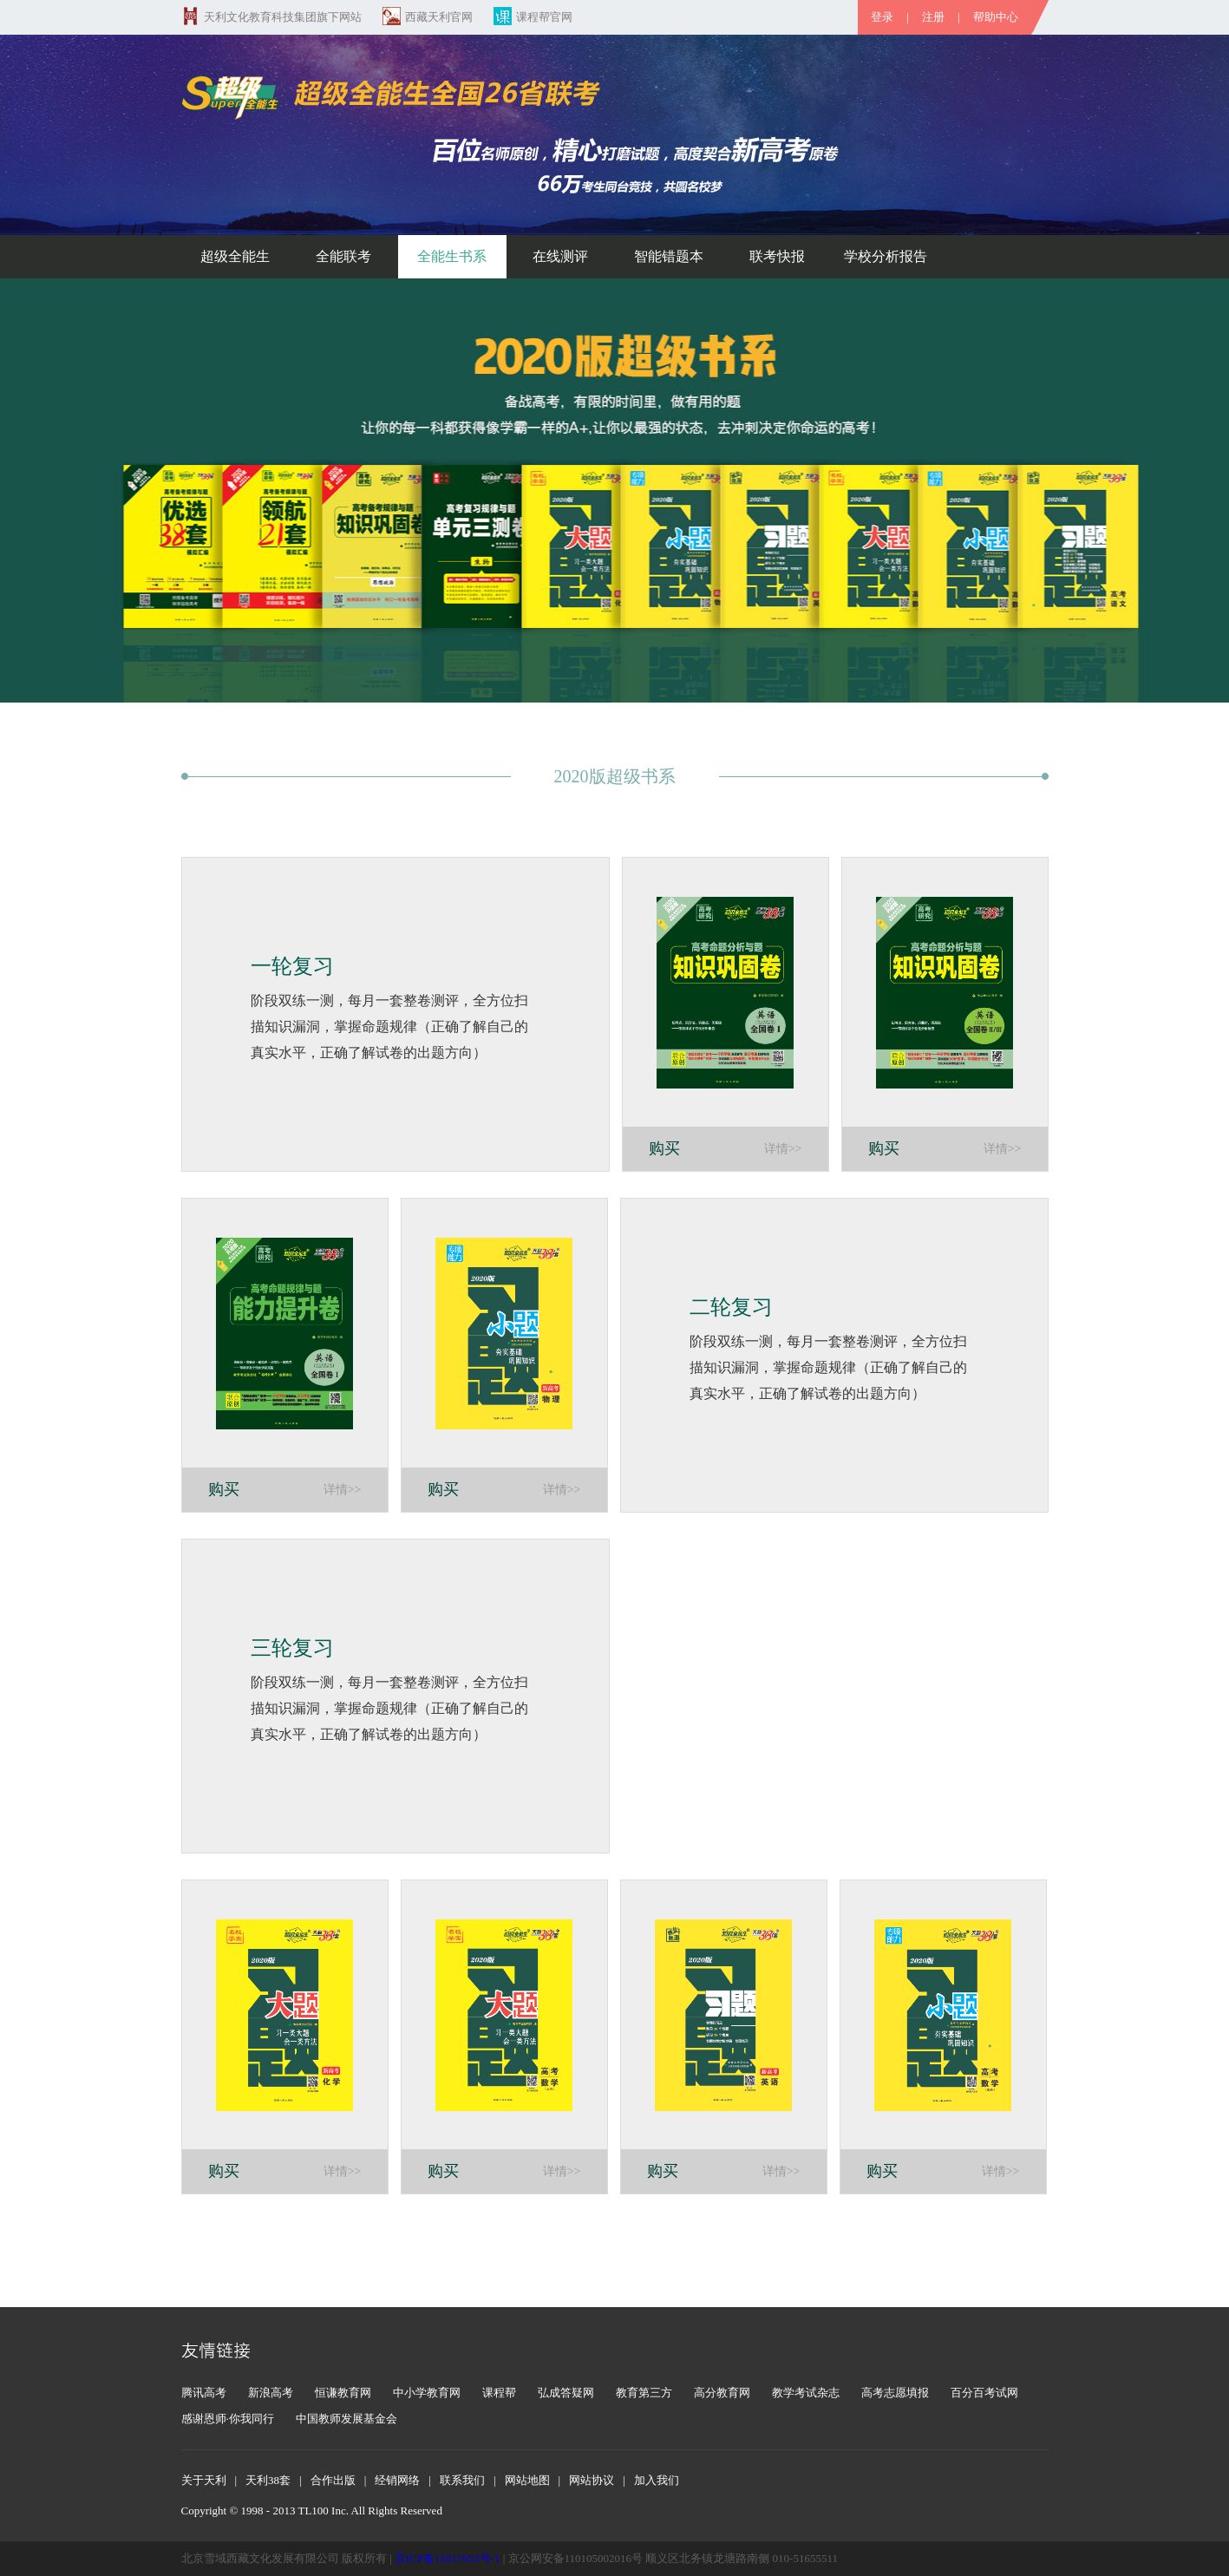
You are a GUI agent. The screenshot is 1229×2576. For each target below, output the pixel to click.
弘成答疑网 (566, 2392)
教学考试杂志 (806, 2392)
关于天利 (203, 2480)
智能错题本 (668, 256)
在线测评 (560, 256)
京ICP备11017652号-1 (447, 2558)
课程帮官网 (533, 16)
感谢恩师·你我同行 (227, 2418)
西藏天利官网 (427, 16)
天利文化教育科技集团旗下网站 (271, 16)
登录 (882, 16)
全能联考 (343, 256)
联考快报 (777, 256)
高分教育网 (722, 2392)
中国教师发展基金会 (346, 2418)
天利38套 (268, 2480)
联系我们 (462, 2480)
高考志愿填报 (895, 2392)
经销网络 (397, 2480)
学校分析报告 (885, 256)
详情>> (783, 1148)
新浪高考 (270, 2392)
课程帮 (499, 2392)
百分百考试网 (984, 2392)
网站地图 (527, 2480)
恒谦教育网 (343, 2392)
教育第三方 (644, 2392)
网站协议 (591, 2480)
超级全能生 (235, 256)
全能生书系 (452, 256)
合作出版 (333, 2480)
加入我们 (656, 2480)
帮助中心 (995, 16)
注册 (933, 16)
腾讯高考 (203, 2392)
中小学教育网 (427, 2392)
